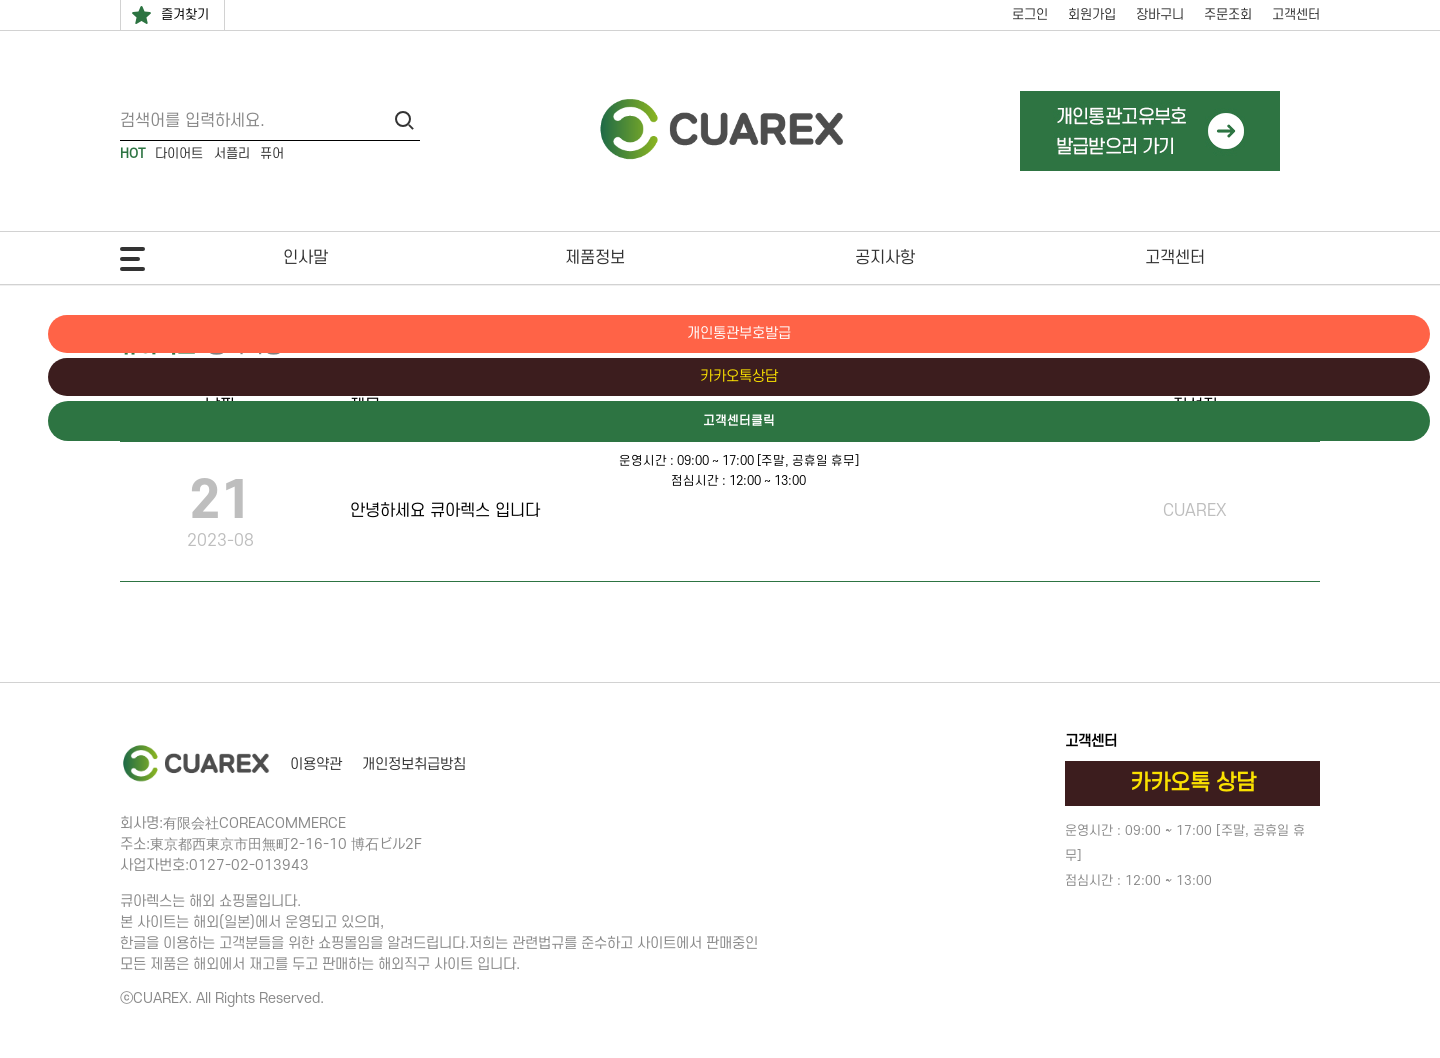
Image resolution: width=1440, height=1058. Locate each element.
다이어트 (179, 153)
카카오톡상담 (1355, 378)
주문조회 (1228, 14)
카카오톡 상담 (1193, 783)
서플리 (232, 153)
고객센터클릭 (1355, 423)
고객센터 (1296, 14)
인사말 (305, 258)
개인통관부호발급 (1355, 334)
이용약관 (316, 764)
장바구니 (1160, 14)
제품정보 (595, 258)
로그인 (1030, 14)
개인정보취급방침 (414, 764)
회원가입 (1092, 14)
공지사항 (885, 258)
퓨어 (272, 153)
